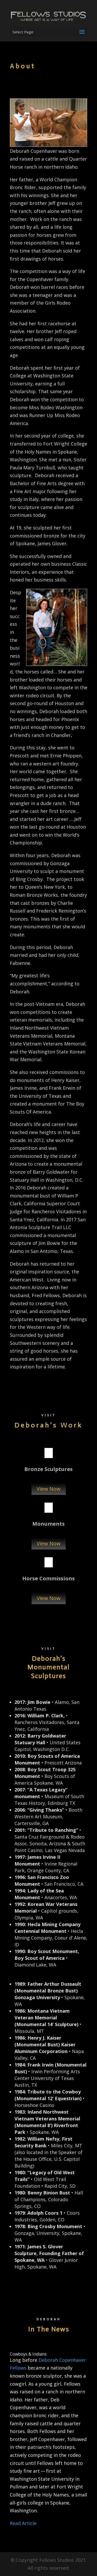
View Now (49, 1488)
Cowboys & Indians (28, 2354)
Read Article (23, 2523)
